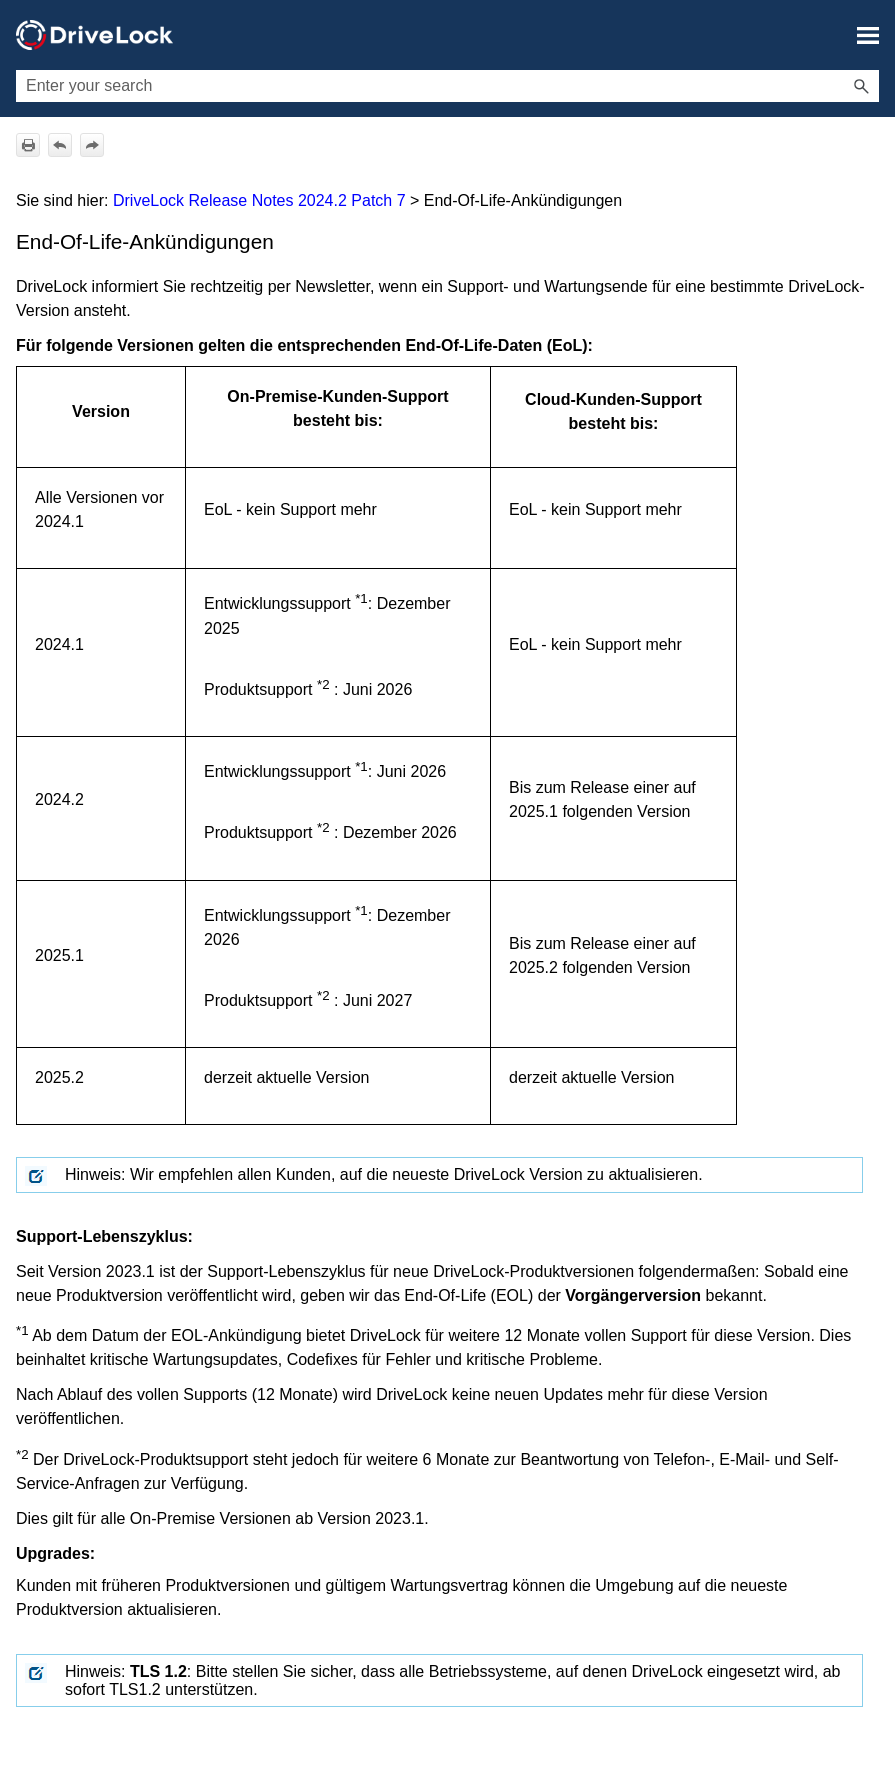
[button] (861, 86)
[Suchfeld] (447, 86)
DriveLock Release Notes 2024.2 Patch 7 (259, 200)
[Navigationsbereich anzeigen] (868, 35)
